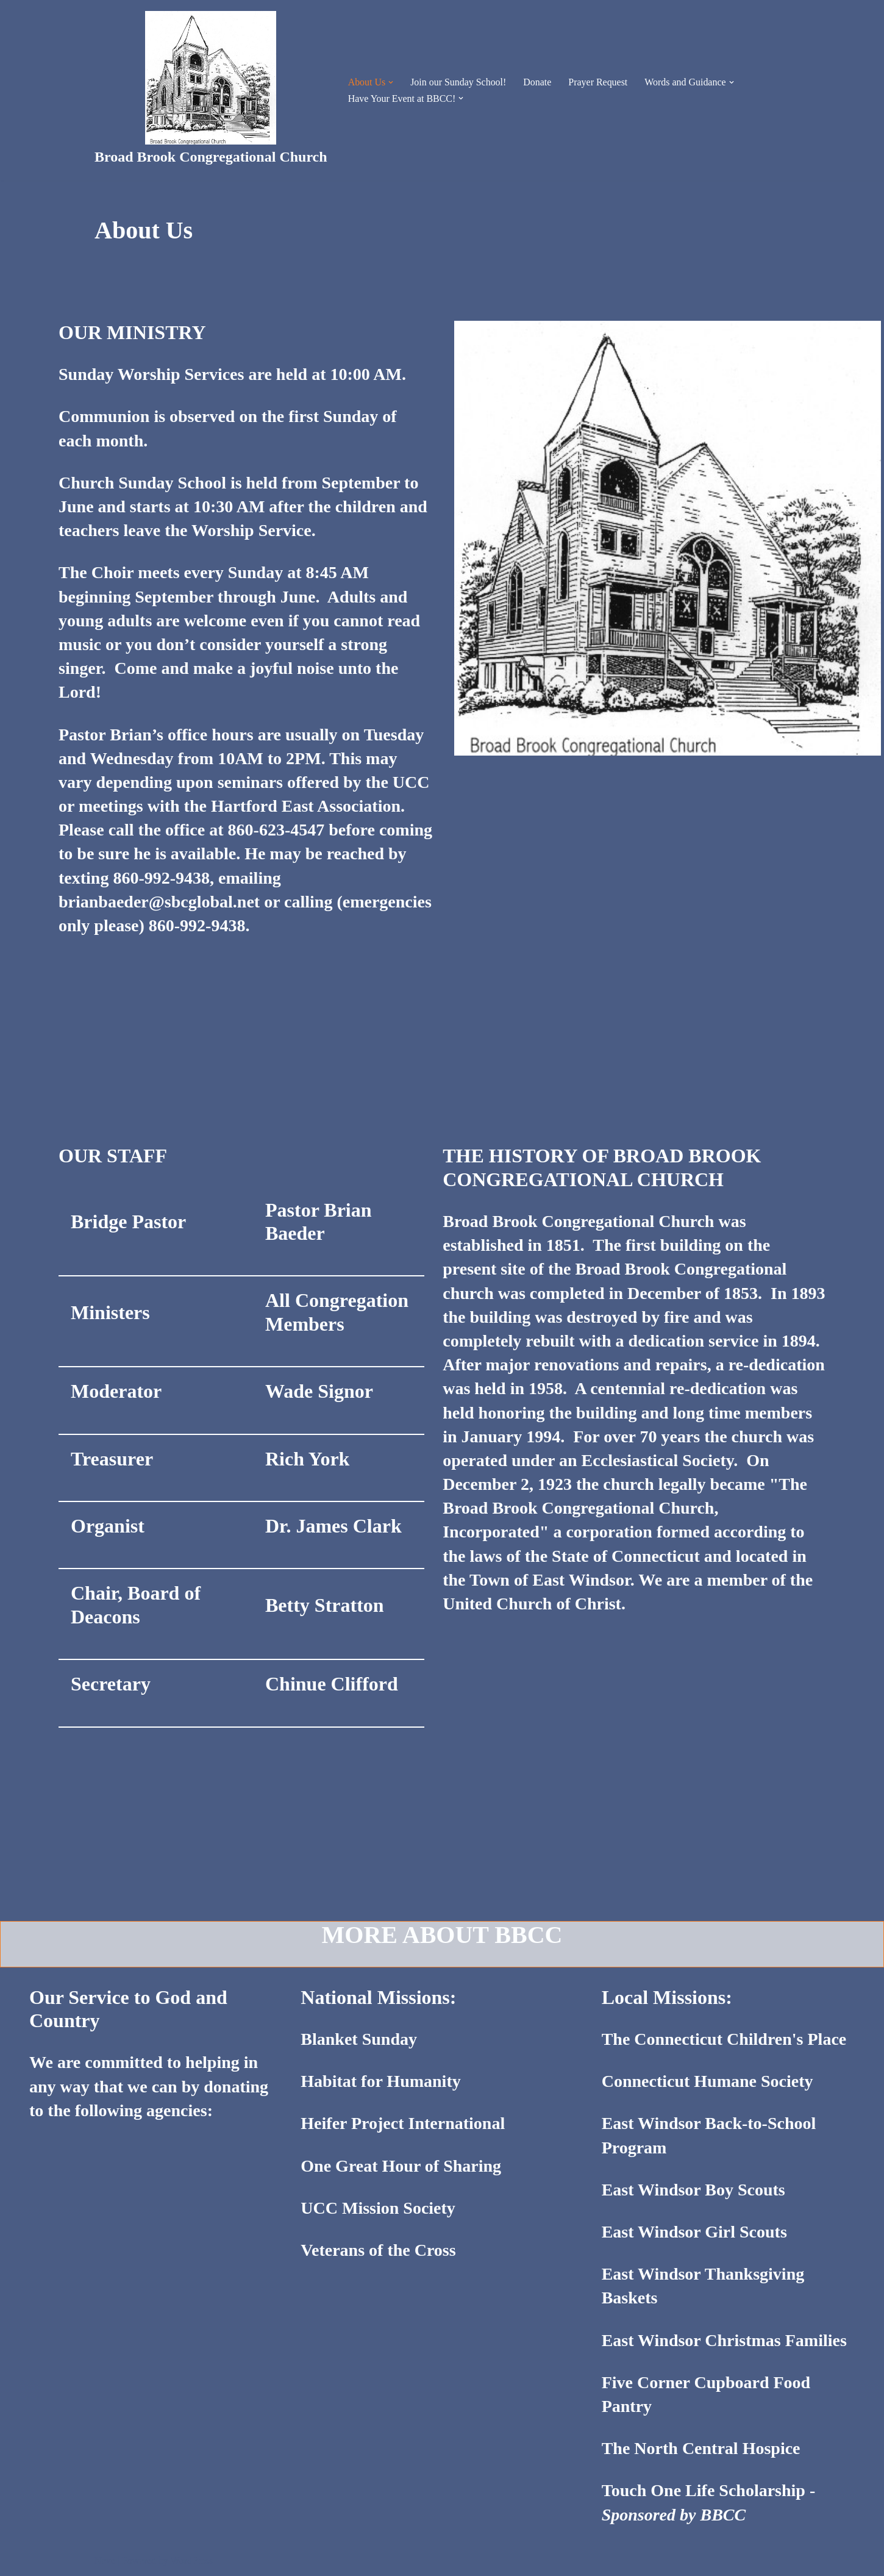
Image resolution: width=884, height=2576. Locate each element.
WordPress (192, 2560)
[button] (390, 82)
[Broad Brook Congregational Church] (210, 90)
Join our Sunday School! (458, 82)
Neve (104, 2560)
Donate (538, 82)
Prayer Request (598, 82)
